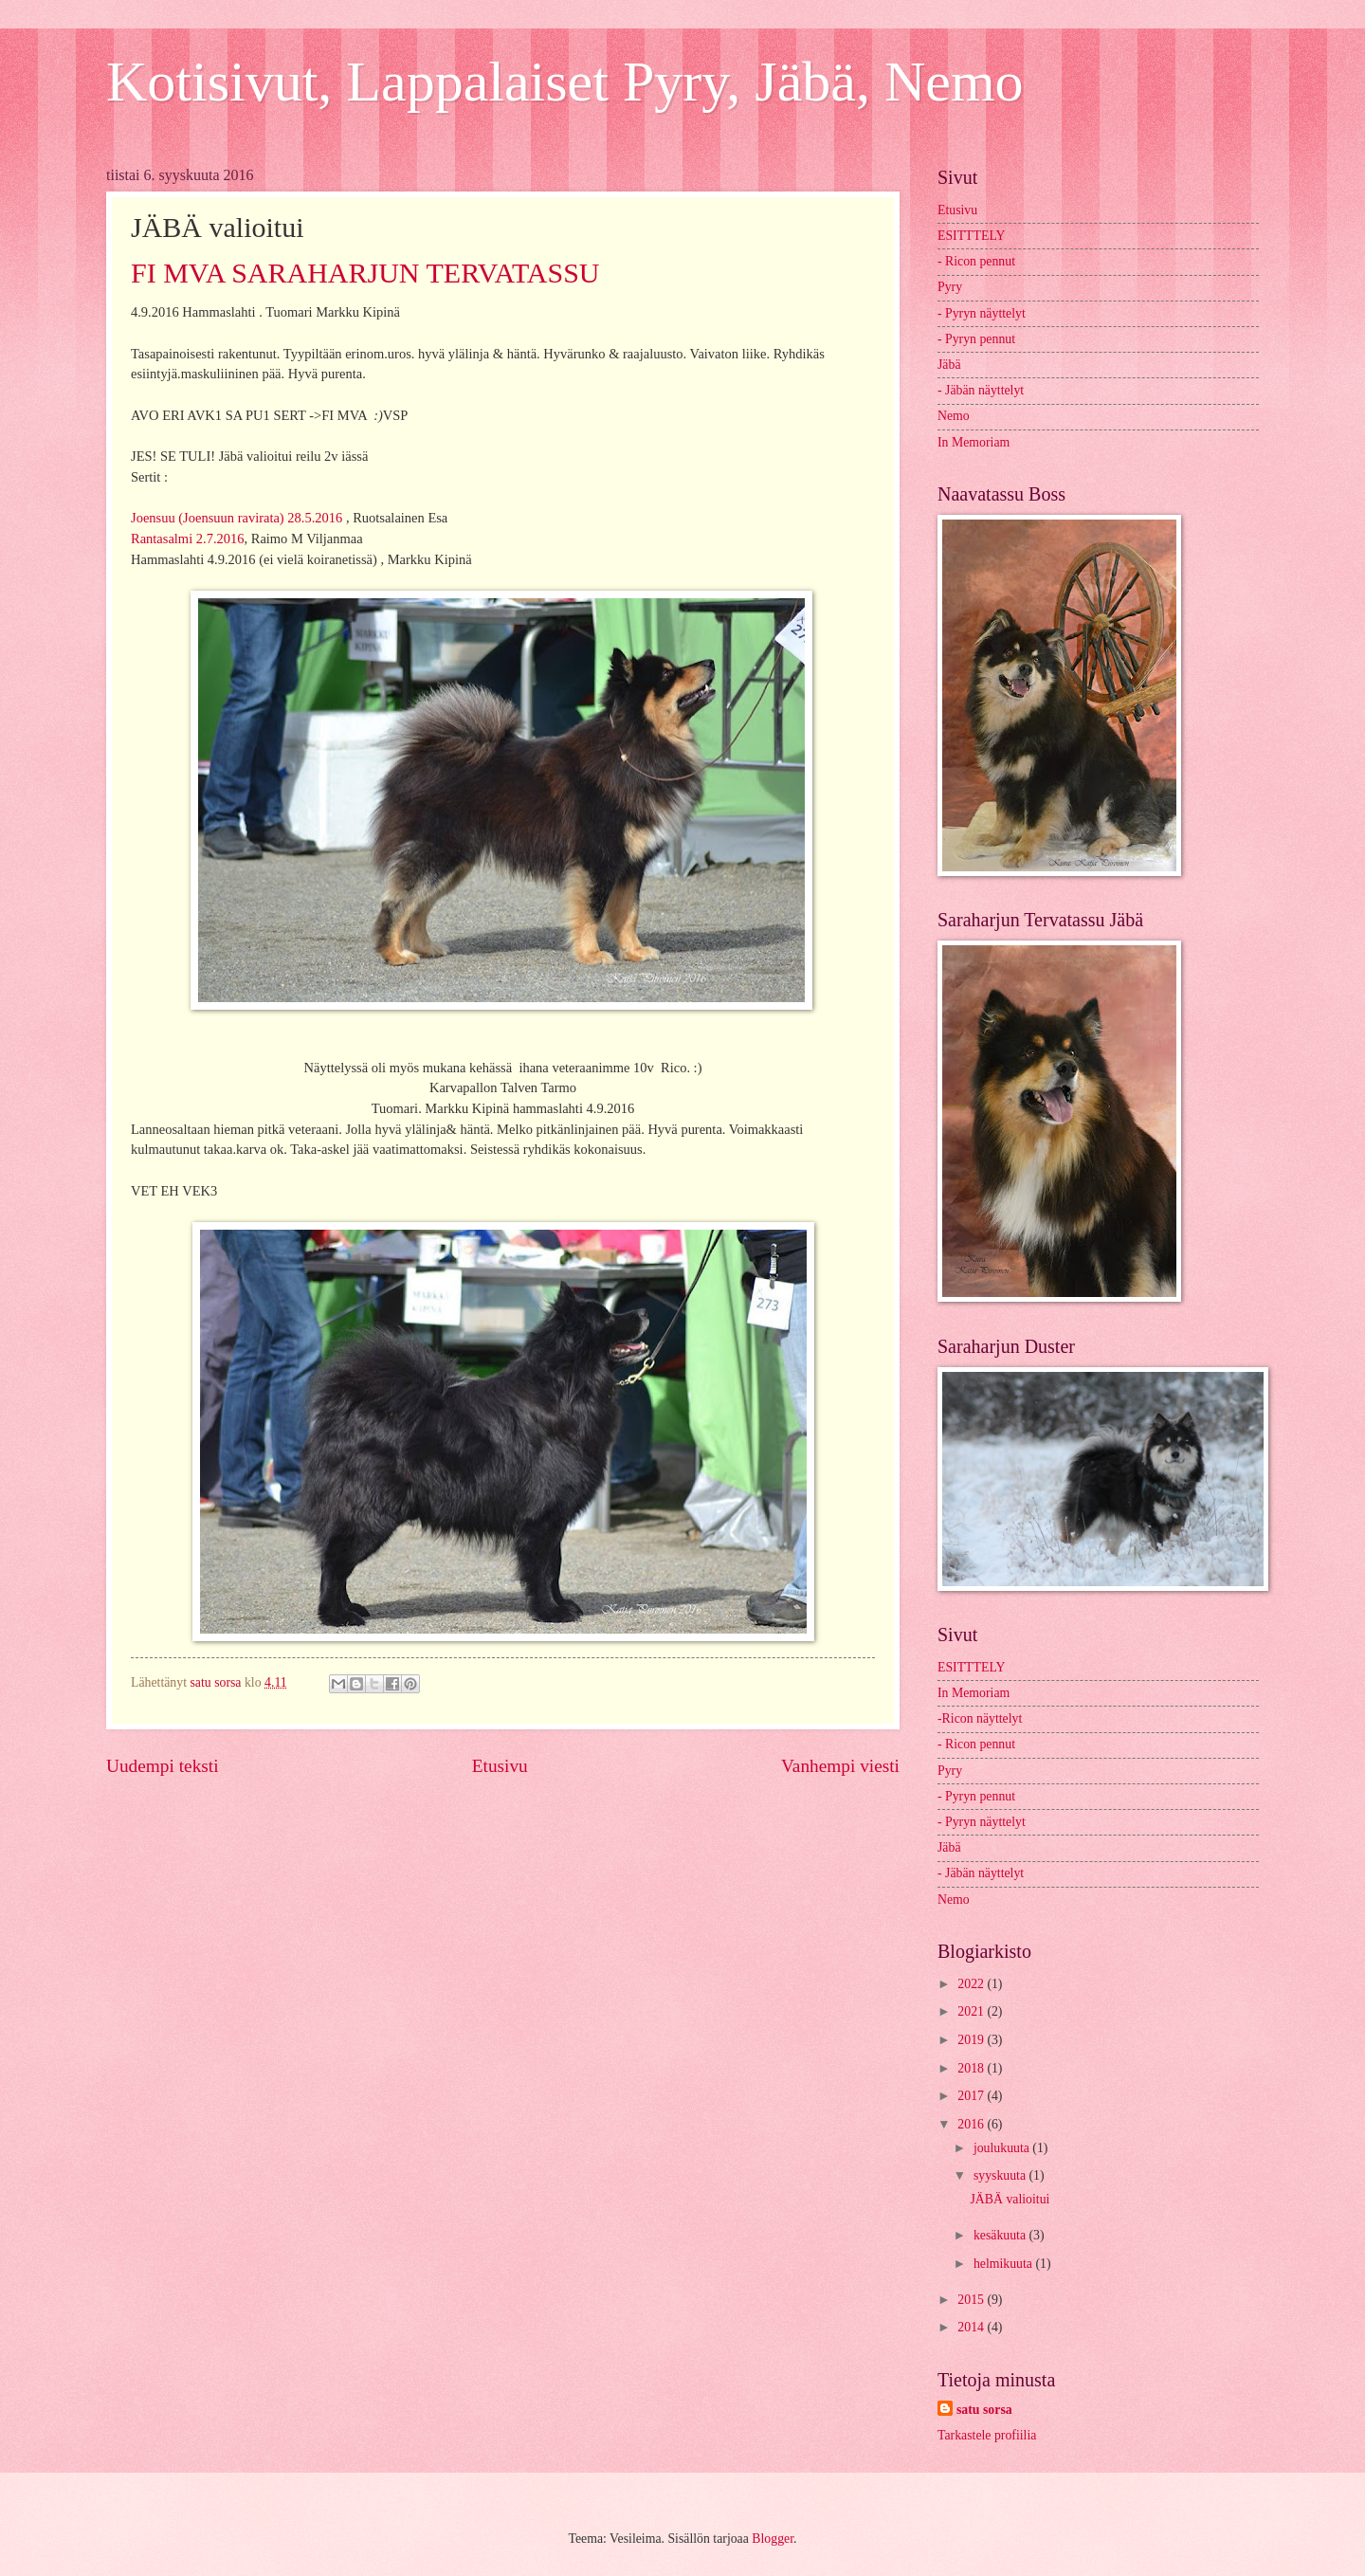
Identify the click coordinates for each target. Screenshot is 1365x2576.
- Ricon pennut (976, 261)
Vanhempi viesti (840, 1766)
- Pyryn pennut (976, 339)
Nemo (953, 416)
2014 (972, 2327)
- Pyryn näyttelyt (981, 313)
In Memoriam (973, 442)
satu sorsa (984, 2409)
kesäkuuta (1001, 2235)
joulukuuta (1003, 2148)
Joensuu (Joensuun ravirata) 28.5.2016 (236, 517)
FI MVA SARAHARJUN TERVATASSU (365, 272)
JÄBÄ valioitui (1009, 2199)
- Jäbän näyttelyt (980, 390)
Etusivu (500, 1766)
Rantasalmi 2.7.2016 (187, 538)
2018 (972, 2068)
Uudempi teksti (162, 1766)
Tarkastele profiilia (986, 2435)
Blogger (772, 2538)
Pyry (949, 287)
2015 (972, 2300)
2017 (972, 2096)
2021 (972, 2011)
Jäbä (949, 364)
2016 (972, 2124)
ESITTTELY (971, 235)
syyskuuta (1001, 2175)
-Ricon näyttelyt (979, 1718)
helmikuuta (1005, 2263)
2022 (972, 1984)
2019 (972, 2040)
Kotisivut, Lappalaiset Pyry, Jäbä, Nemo (565, 81)
